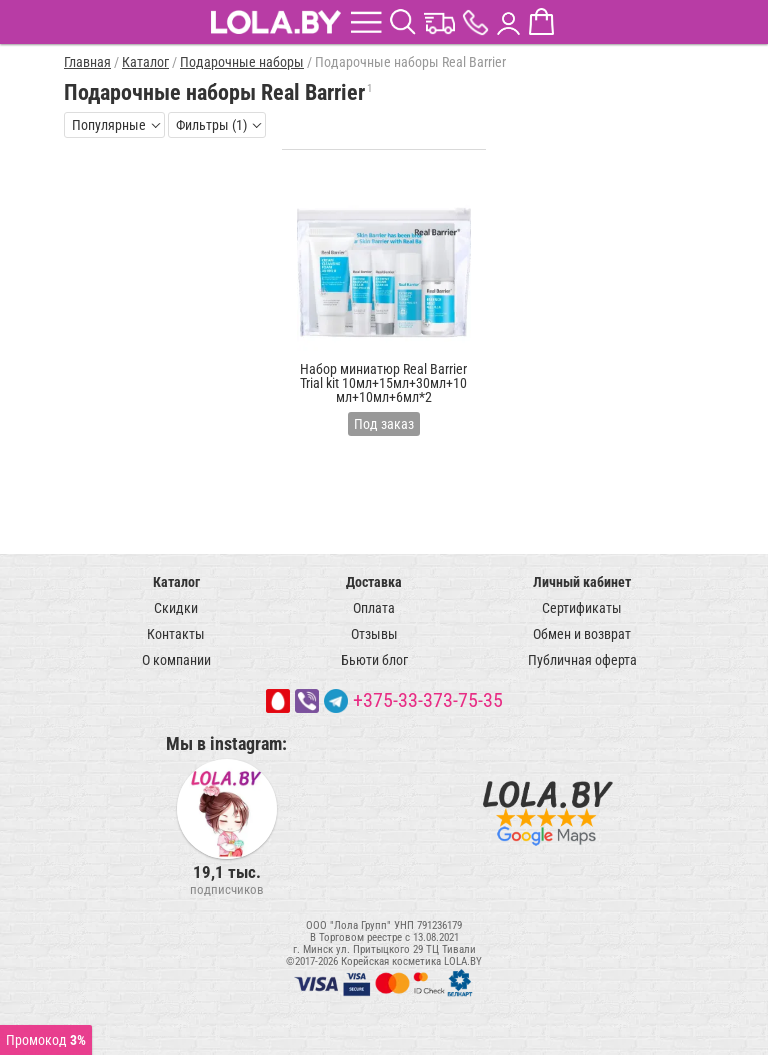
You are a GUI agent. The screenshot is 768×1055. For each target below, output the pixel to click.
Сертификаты (582, 608)
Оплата (374, 608)
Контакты (176, 634)
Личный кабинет (582, 582)
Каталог (176, 582)
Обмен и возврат (582, 634)
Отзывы (374, 634)
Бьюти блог (374, 660)
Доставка (374, 582)
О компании (176, 660)
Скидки (176, 608)
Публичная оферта (582, 660)
